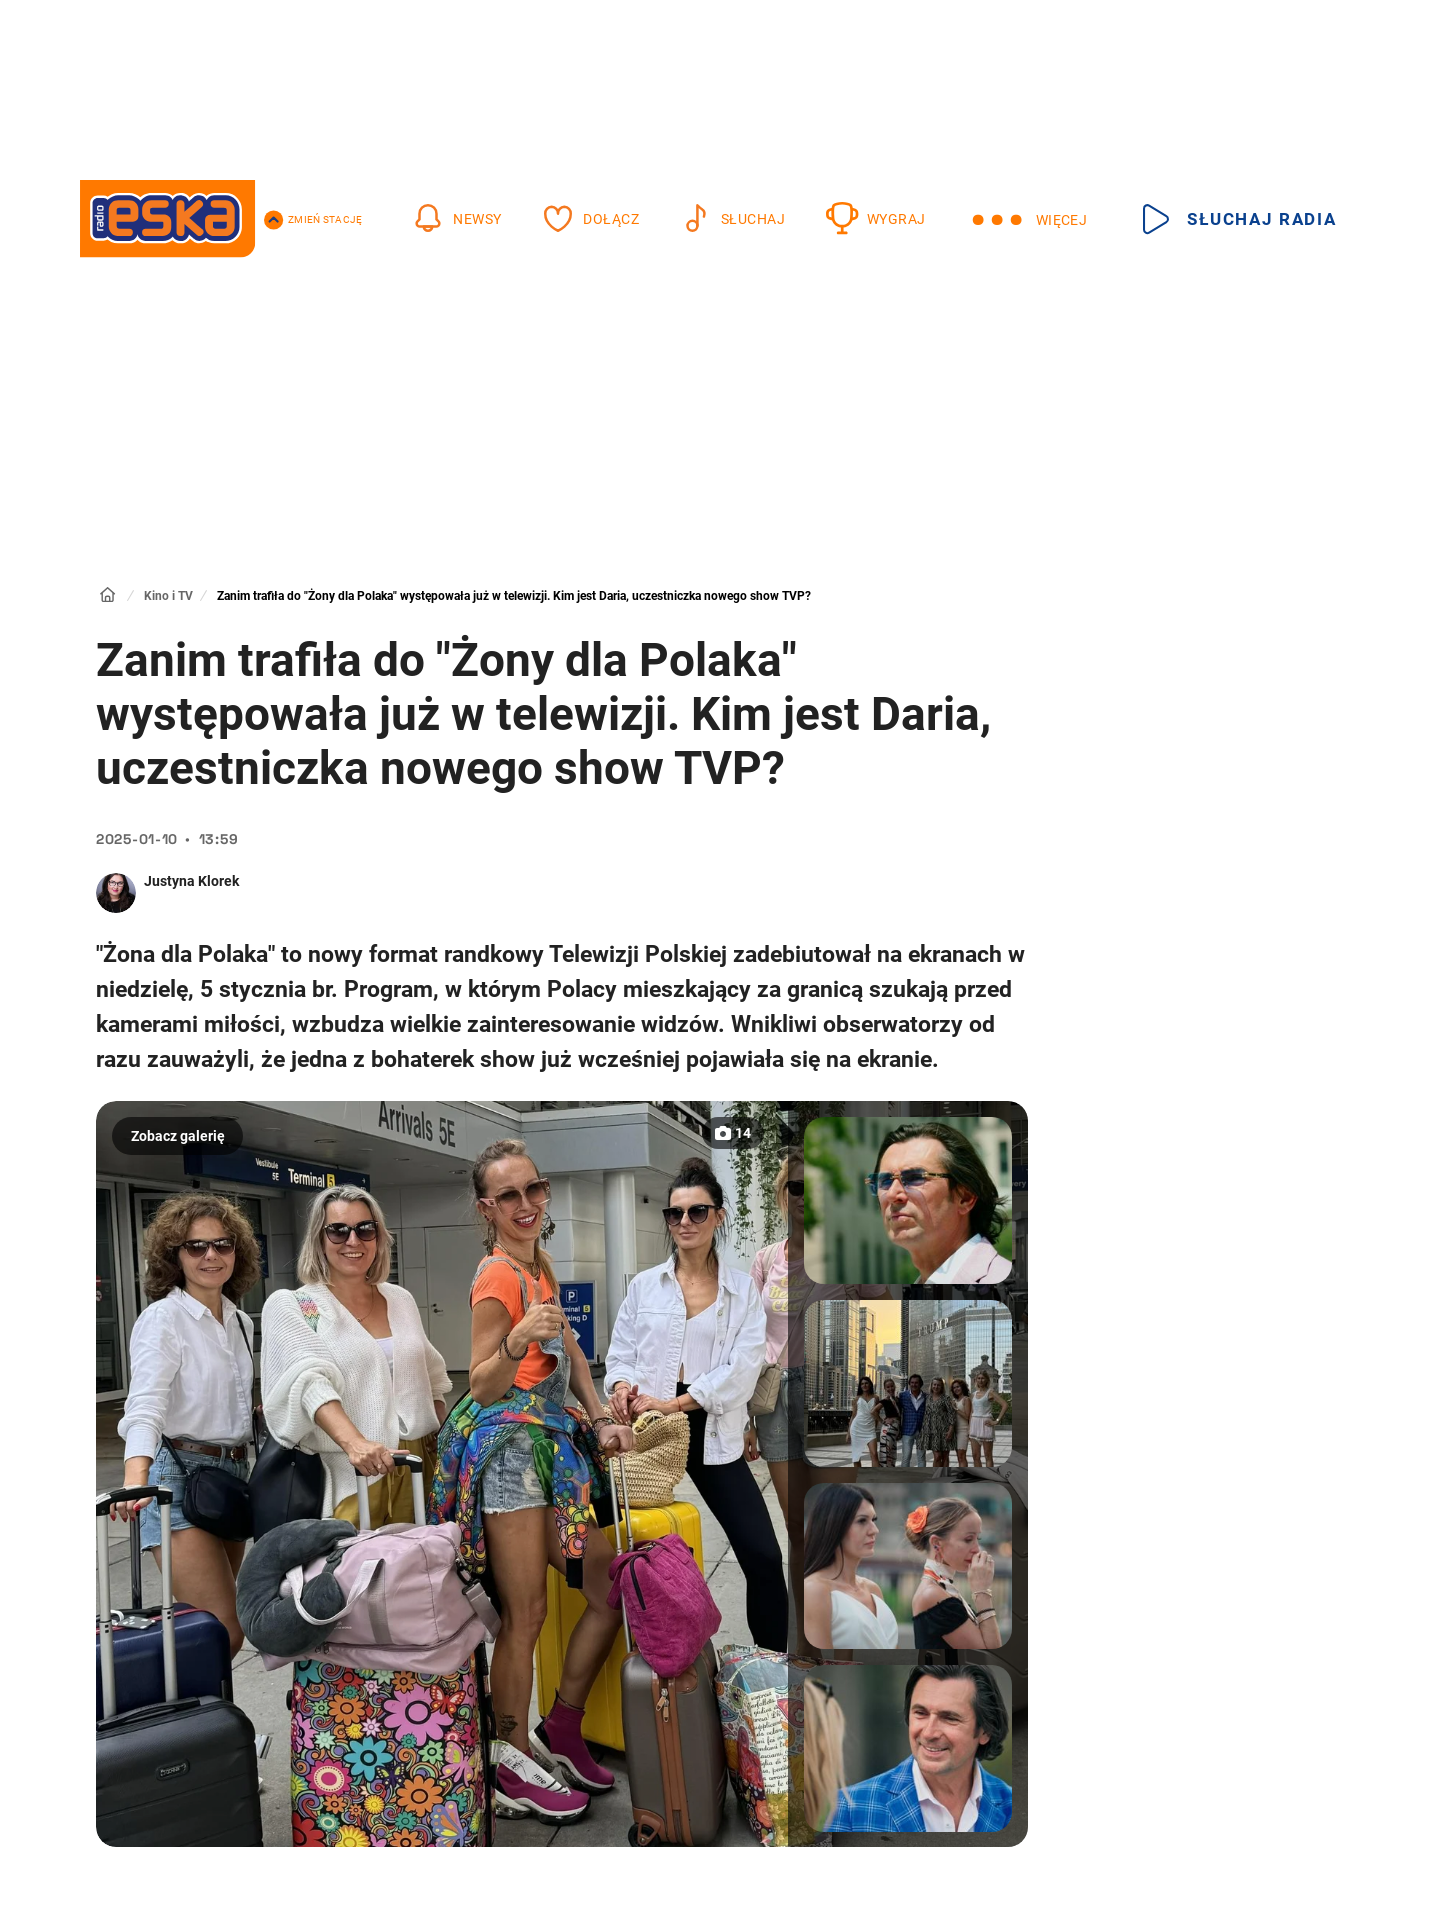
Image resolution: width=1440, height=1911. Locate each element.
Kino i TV (168, 596)
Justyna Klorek (191, 881)
